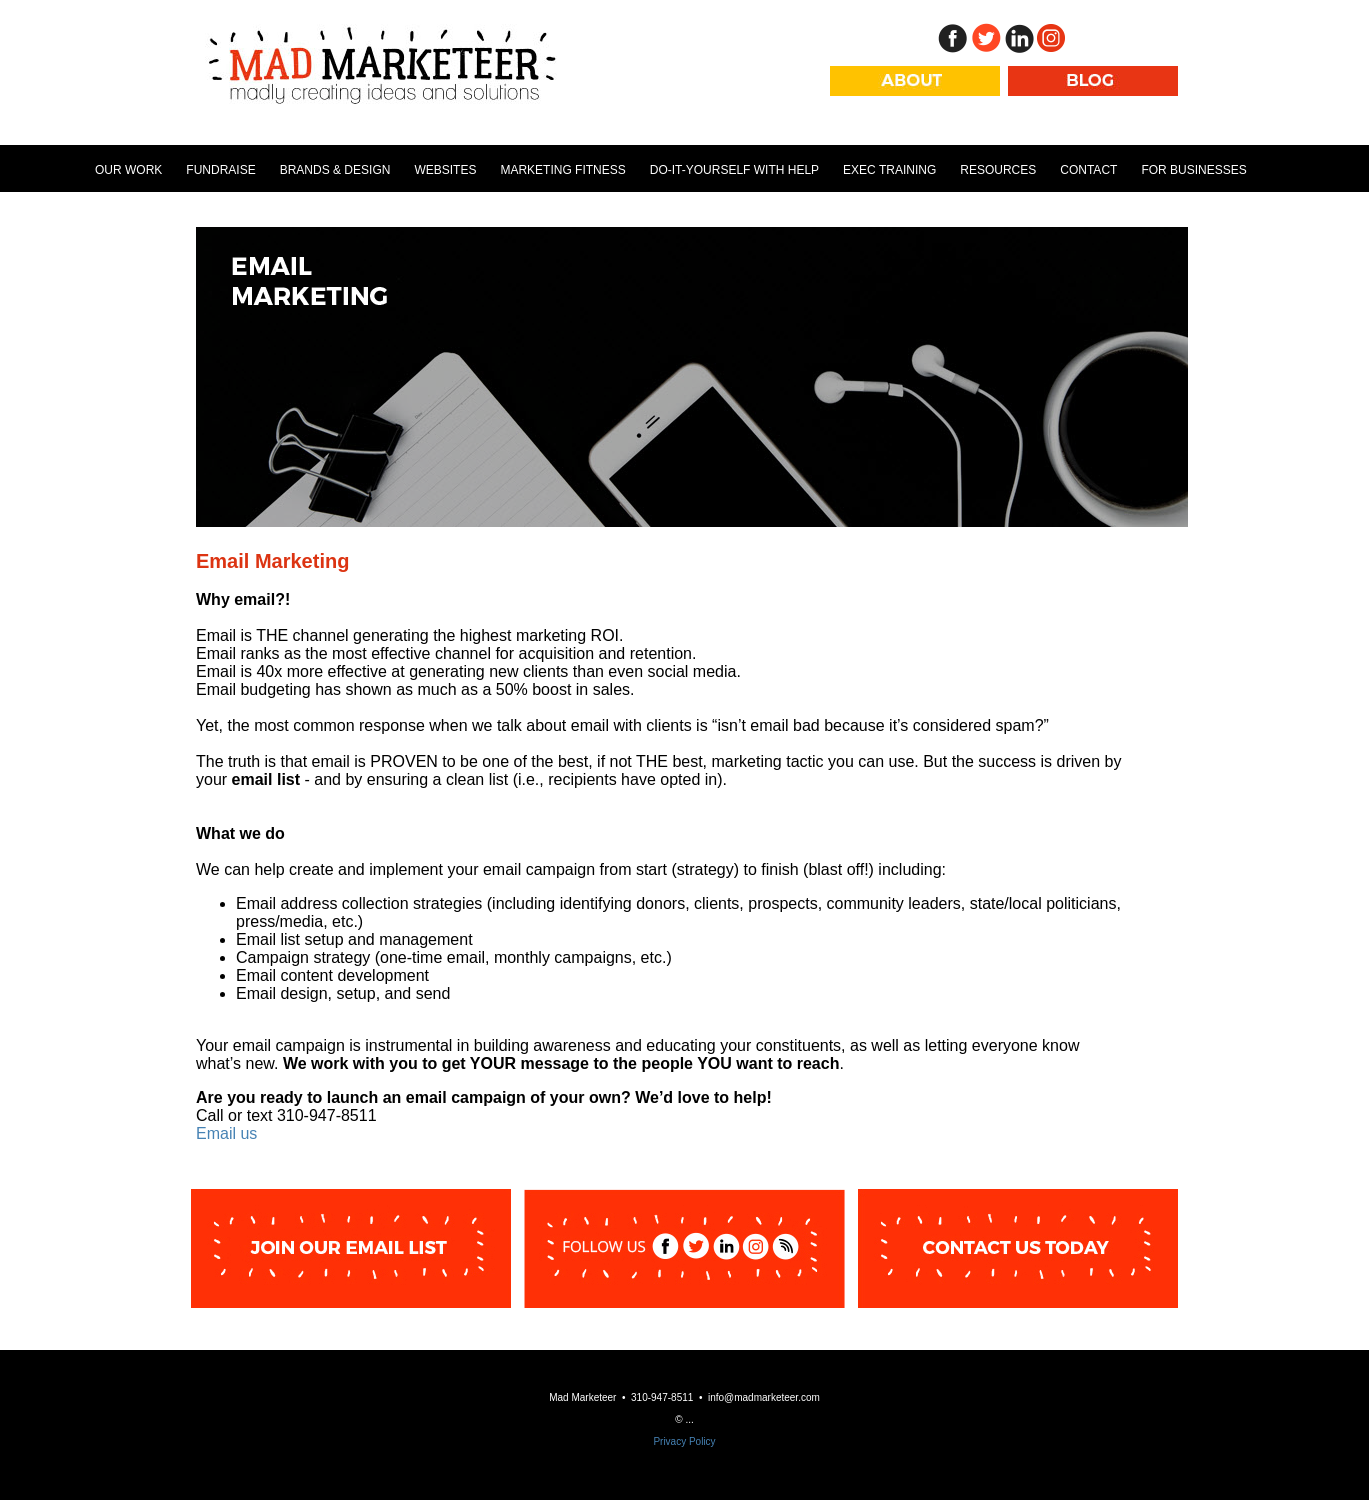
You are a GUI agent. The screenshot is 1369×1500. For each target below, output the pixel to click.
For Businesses (1193, 170)
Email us (226, 1133)
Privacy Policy (684, 1441)
